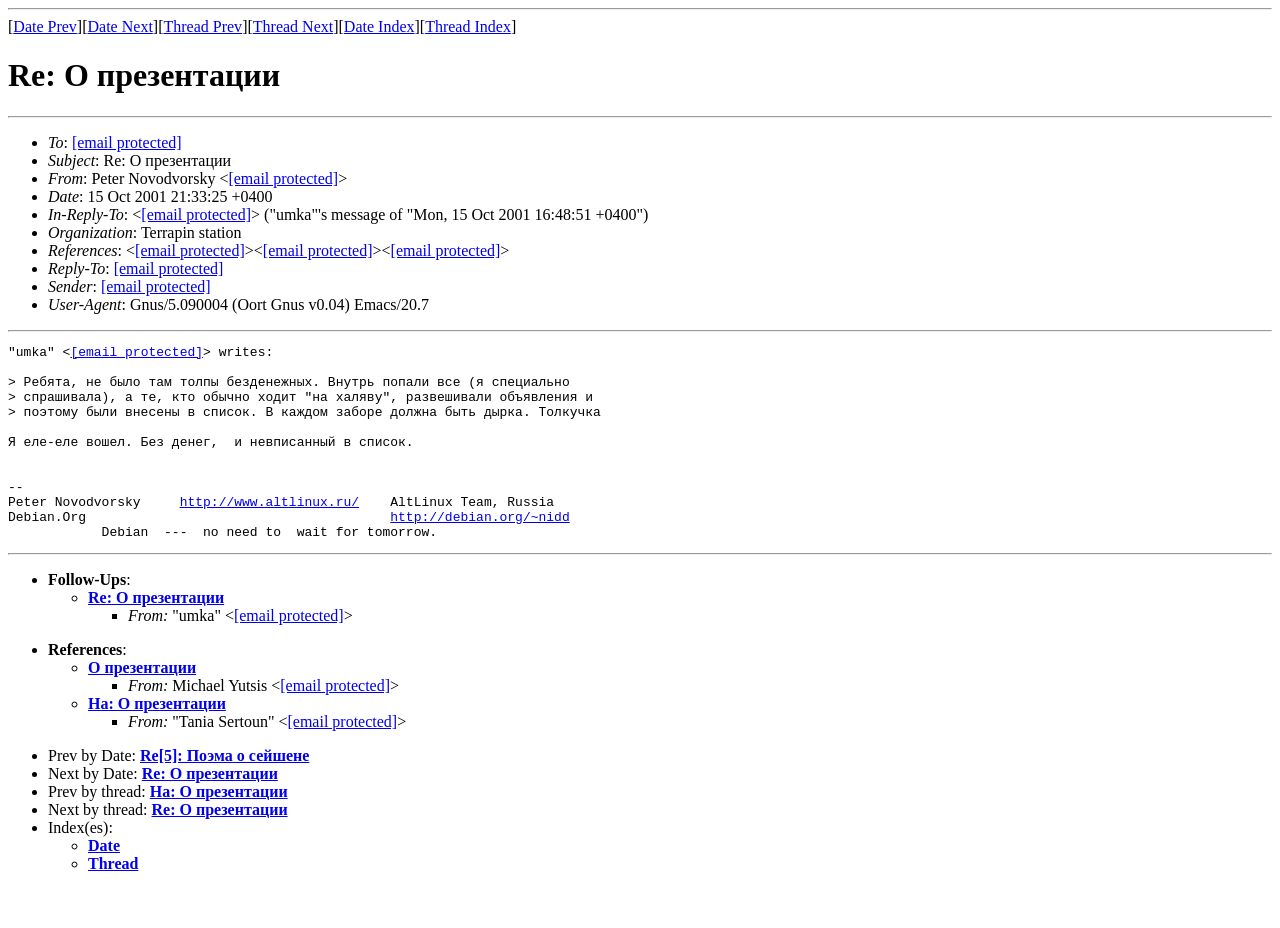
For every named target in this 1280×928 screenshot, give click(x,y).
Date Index (379, 26)
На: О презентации (157, 742)
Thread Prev (202, 26)
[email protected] (196, 214)
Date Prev (45, 26)
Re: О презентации (156, 636)
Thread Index (468, 26)
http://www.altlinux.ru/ (269, 534)
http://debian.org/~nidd (479, 552)
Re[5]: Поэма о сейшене (224, 794)
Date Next (120, 26)
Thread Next (293, 26)
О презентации (142, 706)
